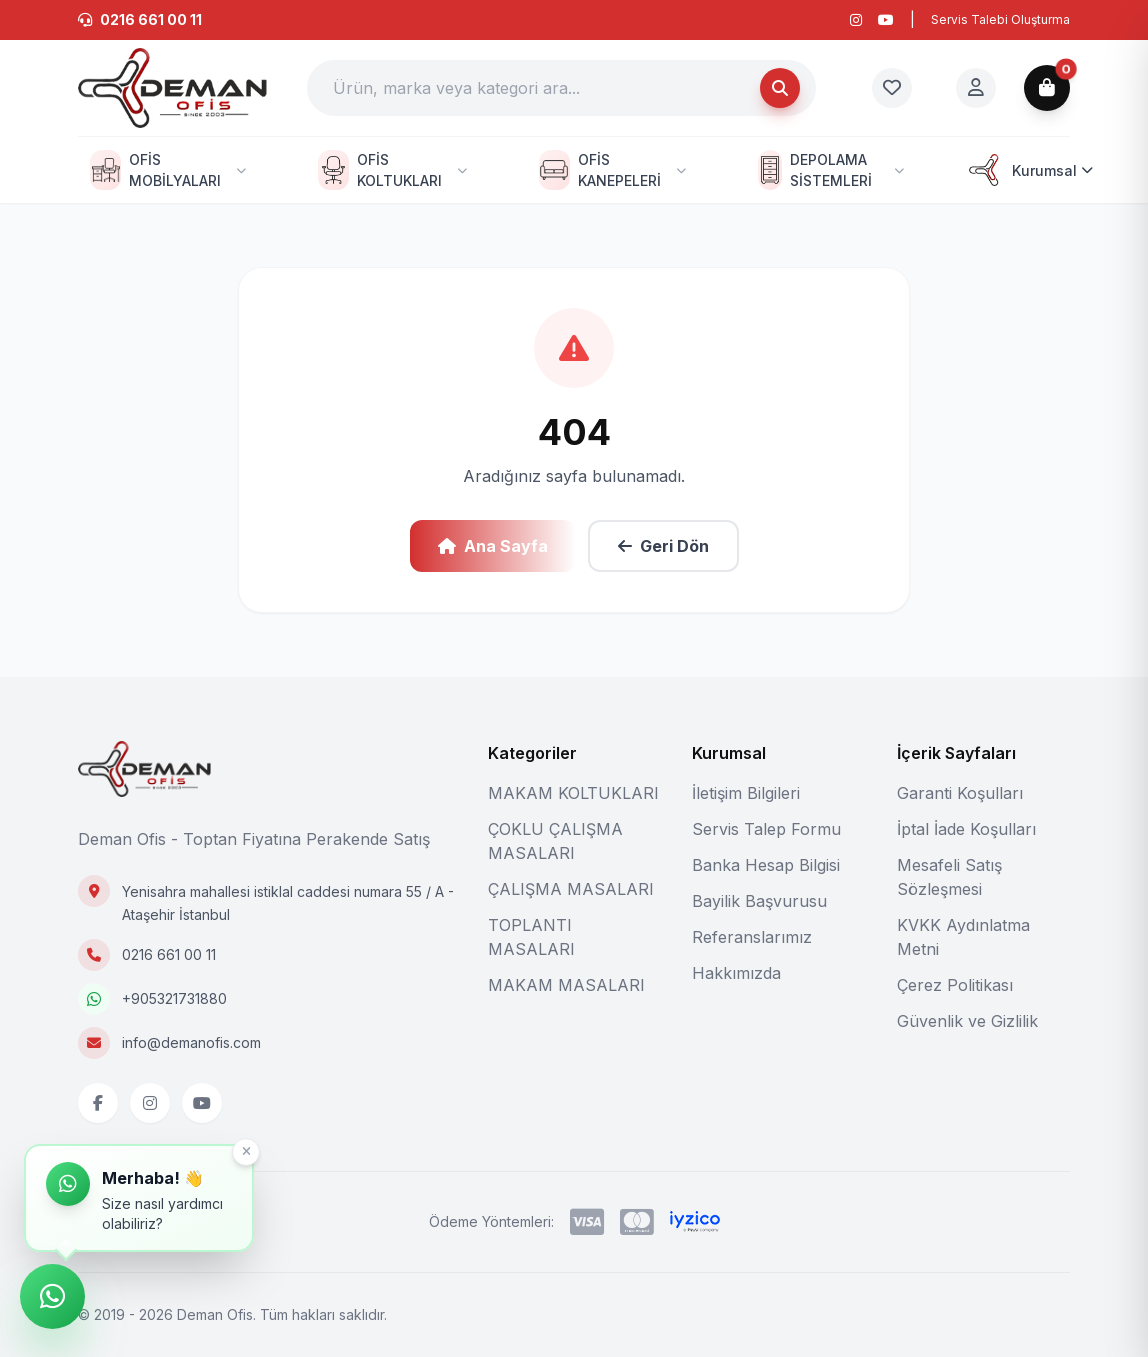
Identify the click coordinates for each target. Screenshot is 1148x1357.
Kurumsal (1028, 170)
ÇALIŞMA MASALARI (571, 889)
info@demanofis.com (191, 1042)
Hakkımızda (736, 973)
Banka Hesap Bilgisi (766, 865)
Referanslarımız (752, 937)
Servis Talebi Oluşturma (1000, 19)
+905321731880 (174, 998)
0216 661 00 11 (169, 954)
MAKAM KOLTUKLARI (573, 793)
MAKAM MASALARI (566, 985)
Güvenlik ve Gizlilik (967, 1021)
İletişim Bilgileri (746, 793)
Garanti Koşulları (960, 793)
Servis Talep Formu (766, 829)
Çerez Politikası (955, 985)
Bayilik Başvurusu (759, 901)
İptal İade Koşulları (966, 829)
